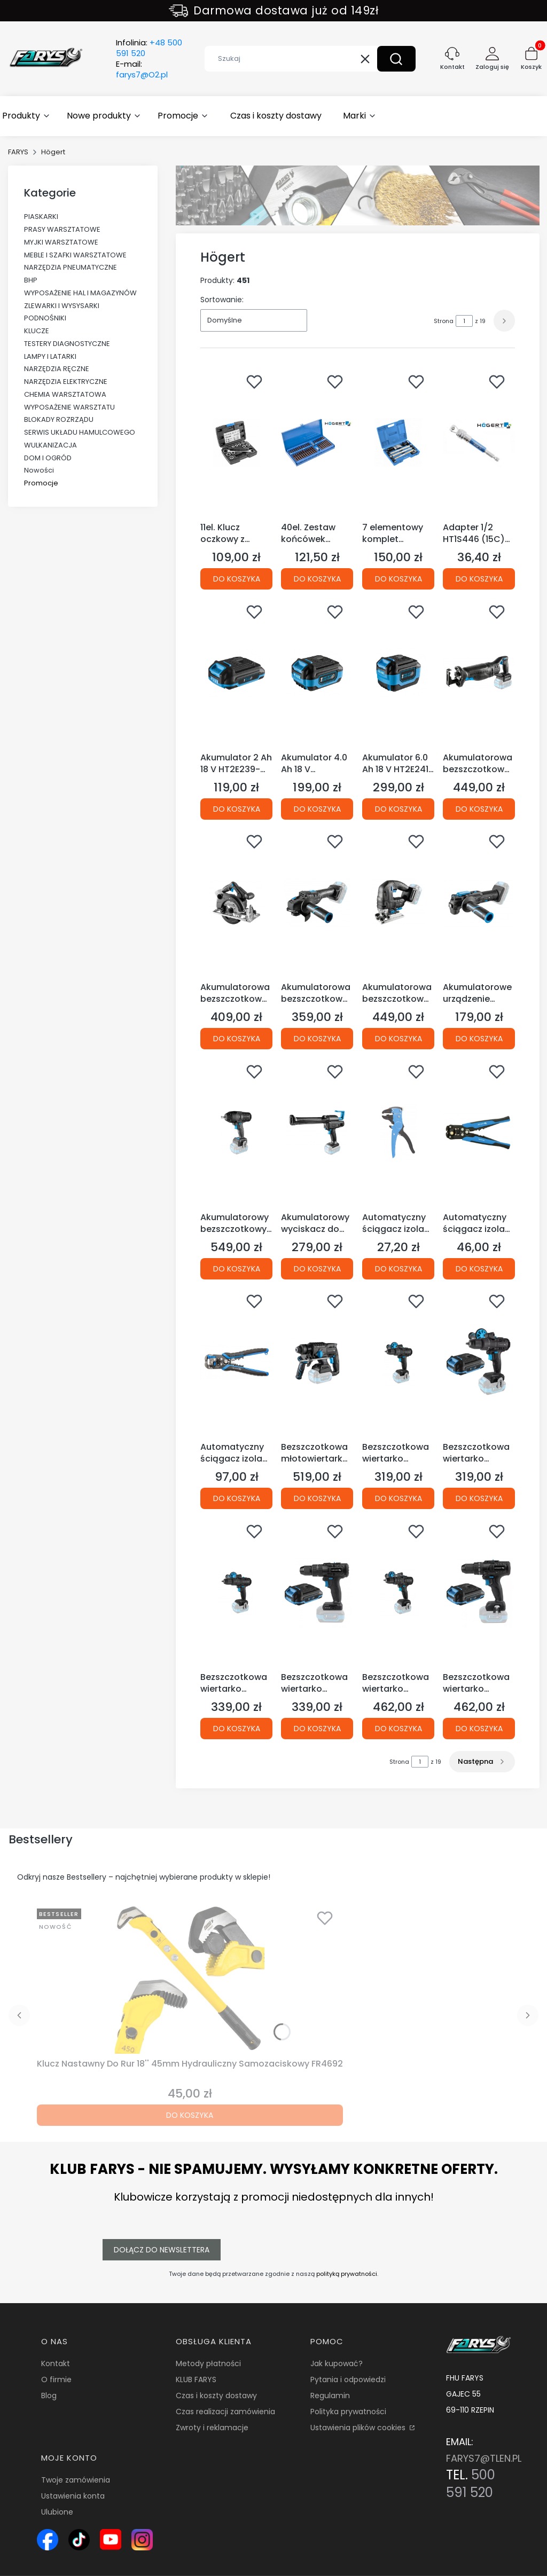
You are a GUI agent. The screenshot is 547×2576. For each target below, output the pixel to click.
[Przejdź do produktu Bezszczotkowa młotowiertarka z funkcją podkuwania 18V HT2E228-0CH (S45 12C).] (317, 1362)
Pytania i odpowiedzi (348, 2379)
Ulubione (57, 2512)
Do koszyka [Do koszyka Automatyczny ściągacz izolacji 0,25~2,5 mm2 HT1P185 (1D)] (397, 1268)
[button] (396, 59)
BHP (30, 280)
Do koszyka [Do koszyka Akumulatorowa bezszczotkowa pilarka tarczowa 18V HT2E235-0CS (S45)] (236, 1038)
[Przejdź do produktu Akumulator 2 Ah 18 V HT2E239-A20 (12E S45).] (236, 673)
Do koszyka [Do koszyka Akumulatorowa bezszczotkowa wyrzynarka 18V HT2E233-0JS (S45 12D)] (397, 1038)
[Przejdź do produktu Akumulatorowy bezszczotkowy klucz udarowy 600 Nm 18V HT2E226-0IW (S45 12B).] (236, 1132)
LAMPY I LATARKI (50, 356)
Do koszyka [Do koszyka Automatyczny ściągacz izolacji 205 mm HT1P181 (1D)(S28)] (478, 1268)
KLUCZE (36, 331)
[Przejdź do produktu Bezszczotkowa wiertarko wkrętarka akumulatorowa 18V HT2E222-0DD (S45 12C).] (398, 1362)
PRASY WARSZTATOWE (62, 229)
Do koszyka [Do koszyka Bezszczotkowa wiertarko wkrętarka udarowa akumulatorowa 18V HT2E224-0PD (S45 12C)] (397, 1728)
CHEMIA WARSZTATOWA (65, 394)
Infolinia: (149, 48)
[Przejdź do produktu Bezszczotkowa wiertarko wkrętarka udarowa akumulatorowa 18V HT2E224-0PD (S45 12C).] (398, 1592)
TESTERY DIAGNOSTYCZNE (67, 344)
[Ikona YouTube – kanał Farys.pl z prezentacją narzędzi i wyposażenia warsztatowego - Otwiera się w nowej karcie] (110, 2539)
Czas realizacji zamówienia (225, 2411)
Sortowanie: (222, 299)
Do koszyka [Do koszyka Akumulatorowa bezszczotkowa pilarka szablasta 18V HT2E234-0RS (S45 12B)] (478, 808)
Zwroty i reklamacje (212, 2427)
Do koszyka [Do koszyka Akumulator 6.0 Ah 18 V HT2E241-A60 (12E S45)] (397, 808)
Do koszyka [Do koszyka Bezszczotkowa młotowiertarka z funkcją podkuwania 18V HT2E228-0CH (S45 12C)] (317, 1498)
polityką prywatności (346, 2273)
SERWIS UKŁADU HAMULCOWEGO (79, 432)
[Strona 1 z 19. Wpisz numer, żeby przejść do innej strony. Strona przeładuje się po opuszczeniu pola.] (464, 321)
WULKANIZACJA (50, 445)
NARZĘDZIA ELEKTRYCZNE (65, 381)
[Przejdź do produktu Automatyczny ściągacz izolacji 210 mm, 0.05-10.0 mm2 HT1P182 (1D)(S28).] (236, 1362)
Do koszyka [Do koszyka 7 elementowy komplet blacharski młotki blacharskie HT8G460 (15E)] (397, 579)
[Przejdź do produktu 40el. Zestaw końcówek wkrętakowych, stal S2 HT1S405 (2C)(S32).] (317, 442)
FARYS (18, 152)
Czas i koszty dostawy (216, 2395)
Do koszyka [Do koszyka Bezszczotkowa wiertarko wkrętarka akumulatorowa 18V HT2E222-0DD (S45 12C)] (397, 1498)
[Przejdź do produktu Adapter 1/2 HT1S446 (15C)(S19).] (479, 442)
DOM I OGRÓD (48, 458)
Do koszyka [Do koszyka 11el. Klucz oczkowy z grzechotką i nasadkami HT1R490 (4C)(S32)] (236, 579)
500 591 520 (470, 2483)
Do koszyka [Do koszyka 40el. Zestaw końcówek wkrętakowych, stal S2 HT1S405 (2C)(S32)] (317, 579)
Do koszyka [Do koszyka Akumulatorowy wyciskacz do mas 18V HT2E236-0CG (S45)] (317, 1268)
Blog (49, 2395)
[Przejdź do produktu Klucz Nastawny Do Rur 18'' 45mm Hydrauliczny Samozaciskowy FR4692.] (189, 1979)
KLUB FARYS (196, 2379)
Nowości (39, 470)
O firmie (56, 2379)
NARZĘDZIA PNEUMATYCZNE (70, 267)
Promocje (41, 483)
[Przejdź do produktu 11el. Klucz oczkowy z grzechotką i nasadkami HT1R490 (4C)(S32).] (236, 442)
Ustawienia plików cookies (359, 2427)
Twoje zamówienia (75, 2480)
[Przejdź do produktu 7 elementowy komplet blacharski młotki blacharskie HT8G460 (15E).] (398, 442)
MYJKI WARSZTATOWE (61, 242)
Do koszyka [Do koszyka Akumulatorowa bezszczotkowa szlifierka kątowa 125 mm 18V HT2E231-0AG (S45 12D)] (317, 1038)
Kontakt (55, 2363)
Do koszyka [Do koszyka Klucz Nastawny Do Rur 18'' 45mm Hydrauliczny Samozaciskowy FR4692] (189, 2115)
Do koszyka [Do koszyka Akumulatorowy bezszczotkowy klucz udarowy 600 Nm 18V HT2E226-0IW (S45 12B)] (236, 1268)
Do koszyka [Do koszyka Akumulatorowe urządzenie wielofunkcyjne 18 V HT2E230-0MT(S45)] (478, 1038)
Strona (444, 321)
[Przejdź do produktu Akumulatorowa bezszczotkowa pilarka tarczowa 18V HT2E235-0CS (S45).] (236, 902)
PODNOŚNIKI (45, 318)
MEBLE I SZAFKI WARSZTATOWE (75, 255)
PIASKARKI (41, 216)
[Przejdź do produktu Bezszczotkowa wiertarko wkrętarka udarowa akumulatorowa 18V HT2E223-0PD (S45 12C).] (236, 1592)
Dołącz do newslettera (161, 2249)
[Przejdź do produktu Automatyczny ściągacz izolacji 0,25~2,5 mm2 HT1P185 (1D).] (398, 1132)
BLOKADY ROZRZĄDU (58, 419)
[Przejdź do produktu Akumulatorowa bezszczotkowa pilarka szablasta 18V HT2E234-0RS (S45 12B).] (479, 673)
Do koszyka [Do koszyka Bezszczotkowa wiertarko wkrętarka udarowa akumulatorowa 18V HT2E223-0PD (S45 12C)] (236, 1728)
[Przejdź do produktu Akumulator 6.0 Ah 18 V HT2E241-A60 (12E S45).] (398, 673)
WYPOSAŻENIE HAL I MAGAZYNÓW (80, 293)
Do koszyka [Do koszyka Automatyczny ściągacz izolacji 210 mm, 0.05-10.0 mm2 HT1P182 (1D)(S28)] (236, 1498)
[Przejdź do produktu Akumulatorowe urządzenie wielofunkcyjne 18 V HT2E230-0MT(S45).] (479, 902)
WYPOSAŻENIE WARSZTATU (69, 407)
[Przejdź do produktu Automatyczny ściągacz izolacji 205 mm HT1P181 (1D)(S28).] (479, 1132)
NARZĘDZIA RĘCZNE (56, 369)
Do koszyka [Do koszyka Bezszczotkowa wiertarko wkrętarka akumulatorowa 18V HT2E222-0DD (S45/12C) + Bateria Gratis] (478, 1498)
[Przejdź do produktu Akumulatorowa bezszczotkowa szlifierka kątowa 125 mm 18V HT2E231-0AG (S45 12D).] (317, 902)
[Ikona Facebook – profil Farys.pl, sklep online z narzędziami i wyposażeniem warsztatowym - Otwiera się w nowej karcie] (47, 2539)
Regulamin (330, 2395)
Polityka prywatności (348, 2411)
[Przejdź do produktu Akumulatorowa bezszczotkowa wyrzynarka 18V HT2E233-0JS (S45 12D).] (398, 902)
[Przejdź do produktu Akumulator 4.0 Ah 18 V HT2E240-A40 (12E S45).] (317, 673)
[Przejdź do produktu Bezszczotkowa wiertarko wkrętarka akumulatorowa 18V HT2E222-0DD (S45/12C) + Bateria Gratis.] (479, 1362)
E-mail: (142, 69)
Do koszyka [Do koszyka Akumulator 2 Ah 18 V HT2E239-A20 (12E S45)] (236, 808)
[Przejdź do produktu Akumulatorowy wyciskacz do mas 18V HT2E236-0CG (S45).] (317, 1132)
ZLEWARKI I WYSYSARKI (61, 306)
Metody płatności (208, 2363)
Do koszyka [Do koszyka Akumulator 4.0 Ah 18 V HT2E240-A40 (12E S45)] (317, 808)
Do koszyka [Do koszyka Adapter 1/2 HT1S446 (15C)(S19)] (478, 579)
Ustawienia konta (73, 2496)
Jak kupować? (336, 2363)
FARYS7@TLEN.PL (483, 2458)
